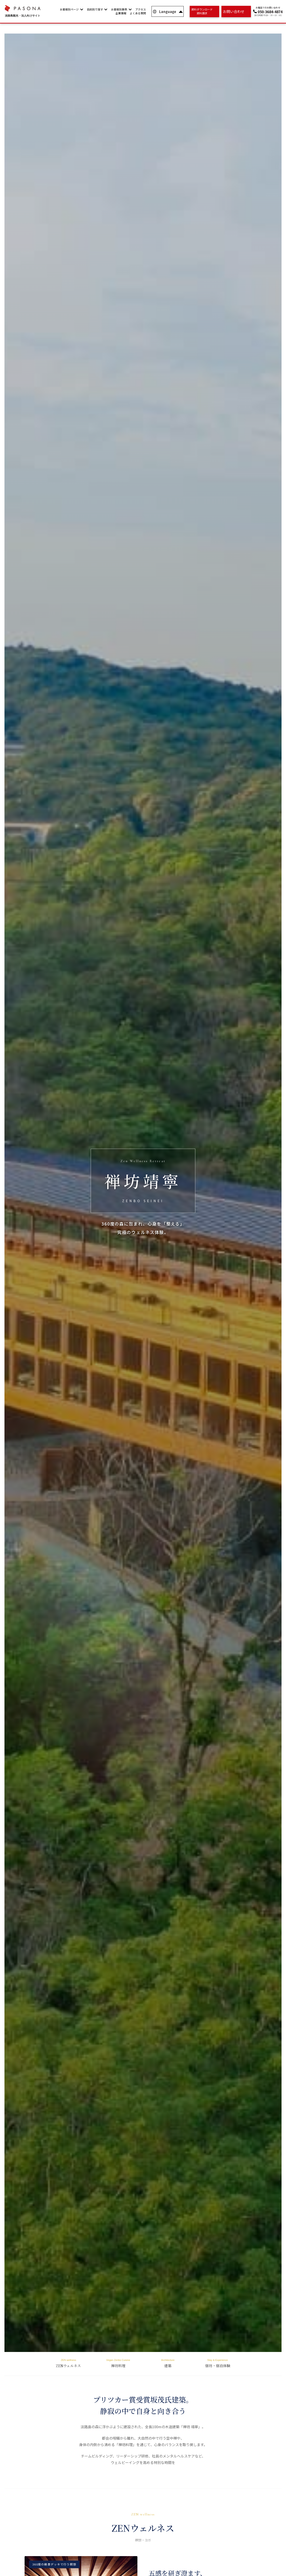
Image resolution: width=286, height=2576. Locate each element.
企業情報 (121, 13)
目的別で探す (95, 9)
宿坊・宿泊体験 (217, 2363)
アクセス (140, 9)
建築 (167, 2363)
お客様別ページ (69, 9)
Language (167, 11)
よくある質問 (138, 13)
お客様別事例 (119, 9)
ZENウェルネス (68, 2363)
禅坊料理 (118, 2363)
